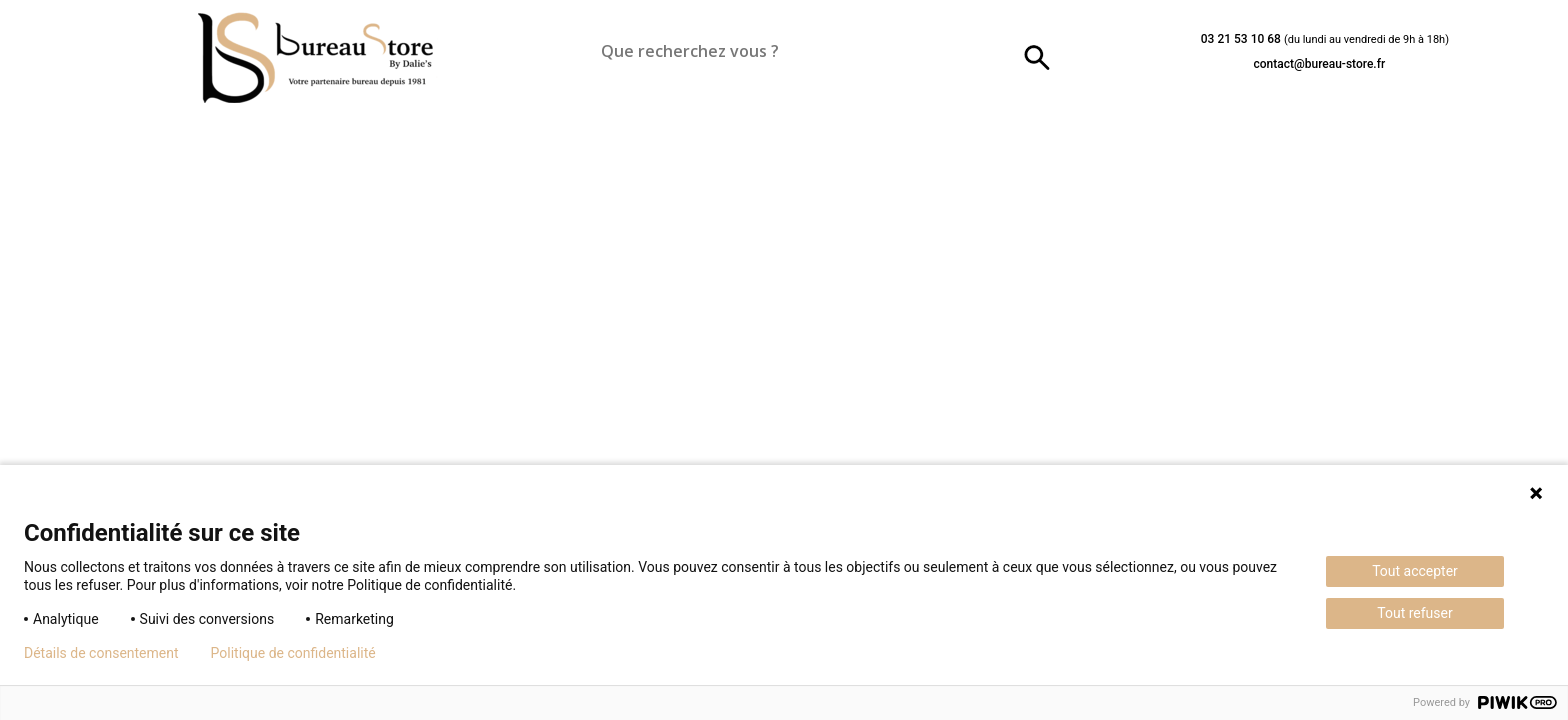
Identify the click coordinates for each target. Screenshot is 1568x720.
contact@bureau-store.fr (1319, 64)
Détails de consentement (101, 653)
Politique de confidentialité (293, 653)
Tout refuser (1414, 613)
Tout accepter (1415, 571)
